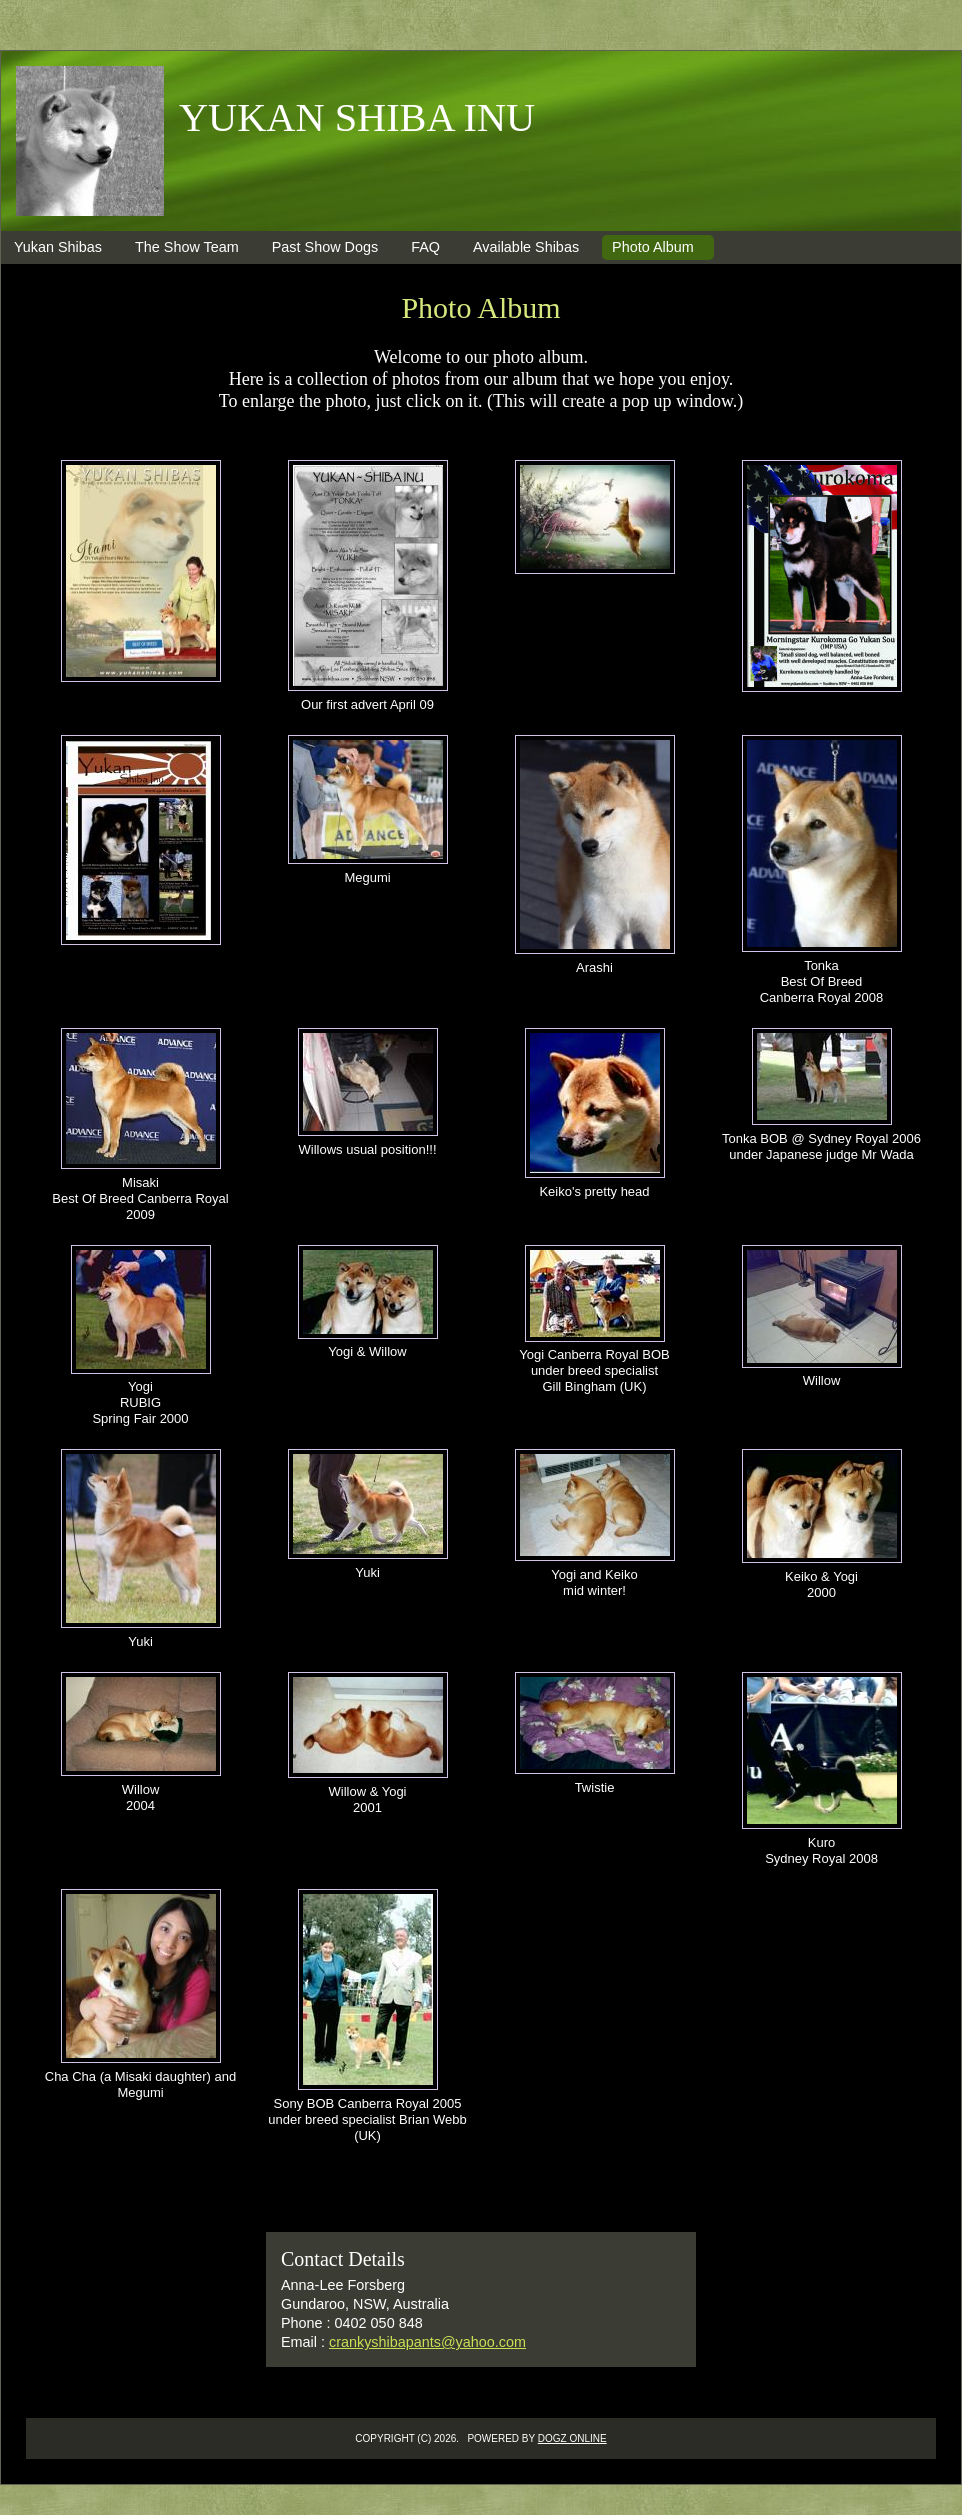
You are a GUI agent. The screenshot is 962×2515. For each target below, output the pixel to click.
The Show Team (187, 247)
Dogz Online (572, 2438)
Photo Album (653, 247)
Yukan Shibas (58, 247)
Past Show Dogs (325, 247)
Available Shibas (526, 247)
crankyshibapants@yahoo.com (427, 2342)
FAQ (425, 247)
